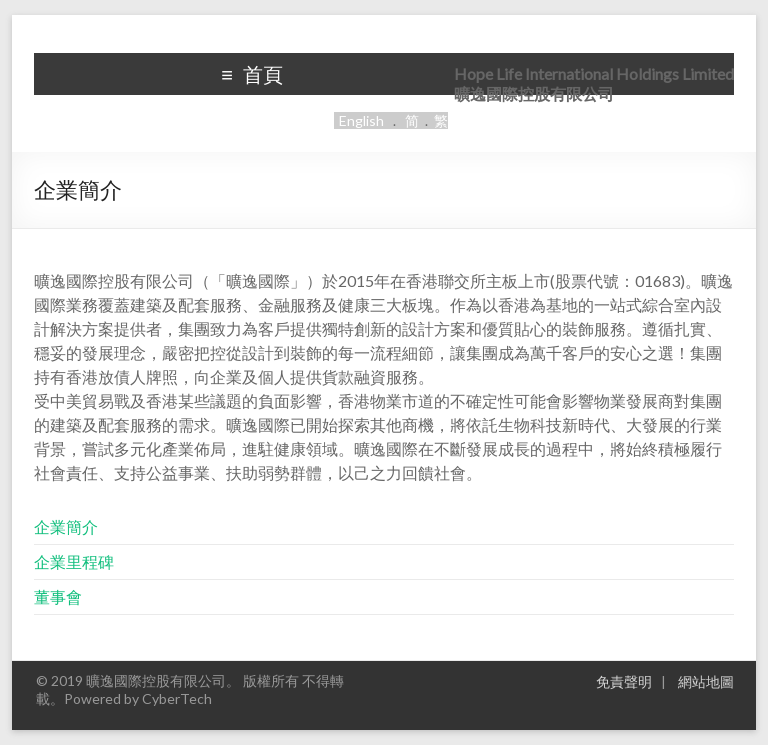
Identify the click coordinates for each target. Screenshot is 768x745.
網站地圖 (706, 681)
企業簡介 (66, 526)
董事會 (58, 596)
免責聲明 (624, 681)
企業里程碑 (74, 561)
